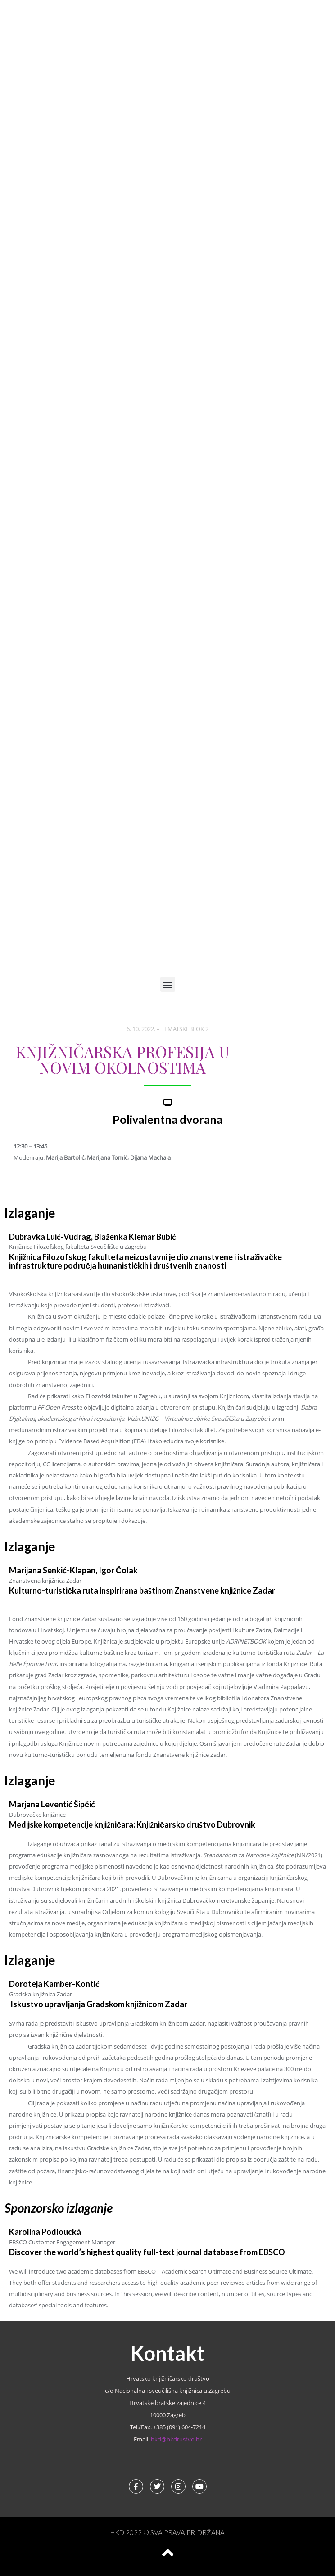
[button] (167, 984)
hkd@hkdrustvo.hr (176, 2439)
